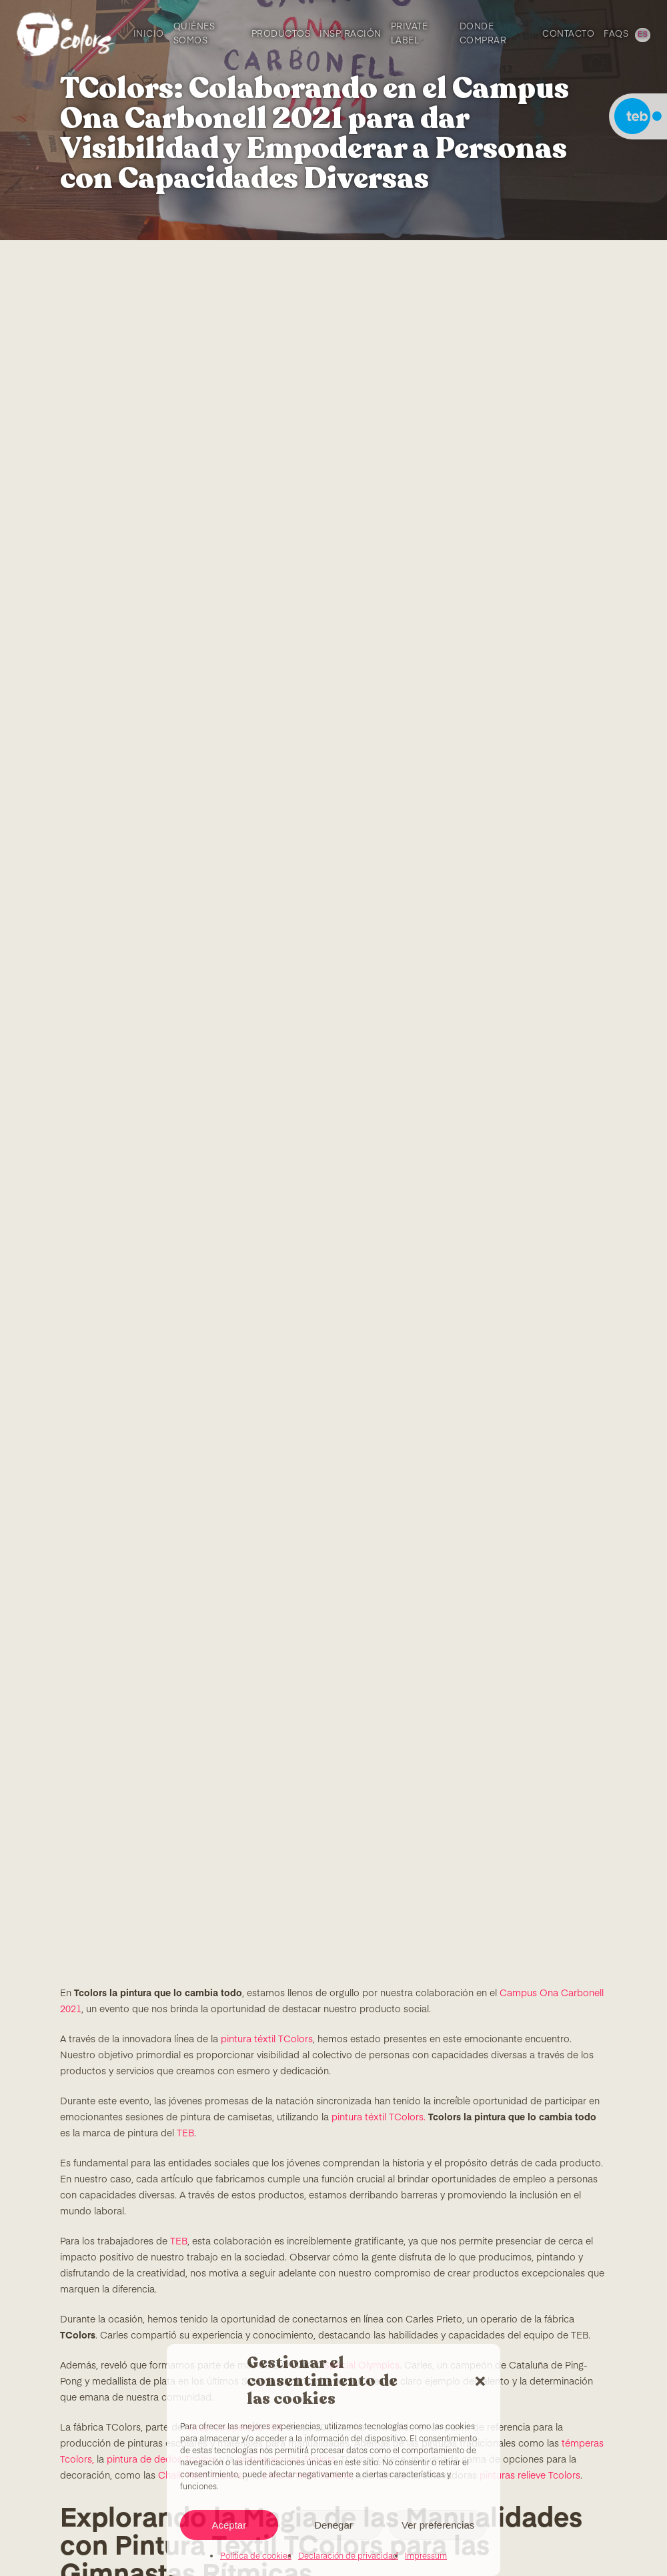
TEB (185, 2133)
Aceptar (228, 2525)
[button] (480, 2381)
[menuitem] (641, 34)
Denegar (333, 2525)
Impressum (426, 2557)
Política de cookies (255, 2557)
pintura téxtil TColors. (378, 2117)
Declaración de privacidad (348, 2557)
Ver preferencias (438, 2525)
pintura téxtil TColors (267, 2039)
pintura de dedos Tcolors (162, 2460)
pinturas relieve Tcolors (530, 2476)
